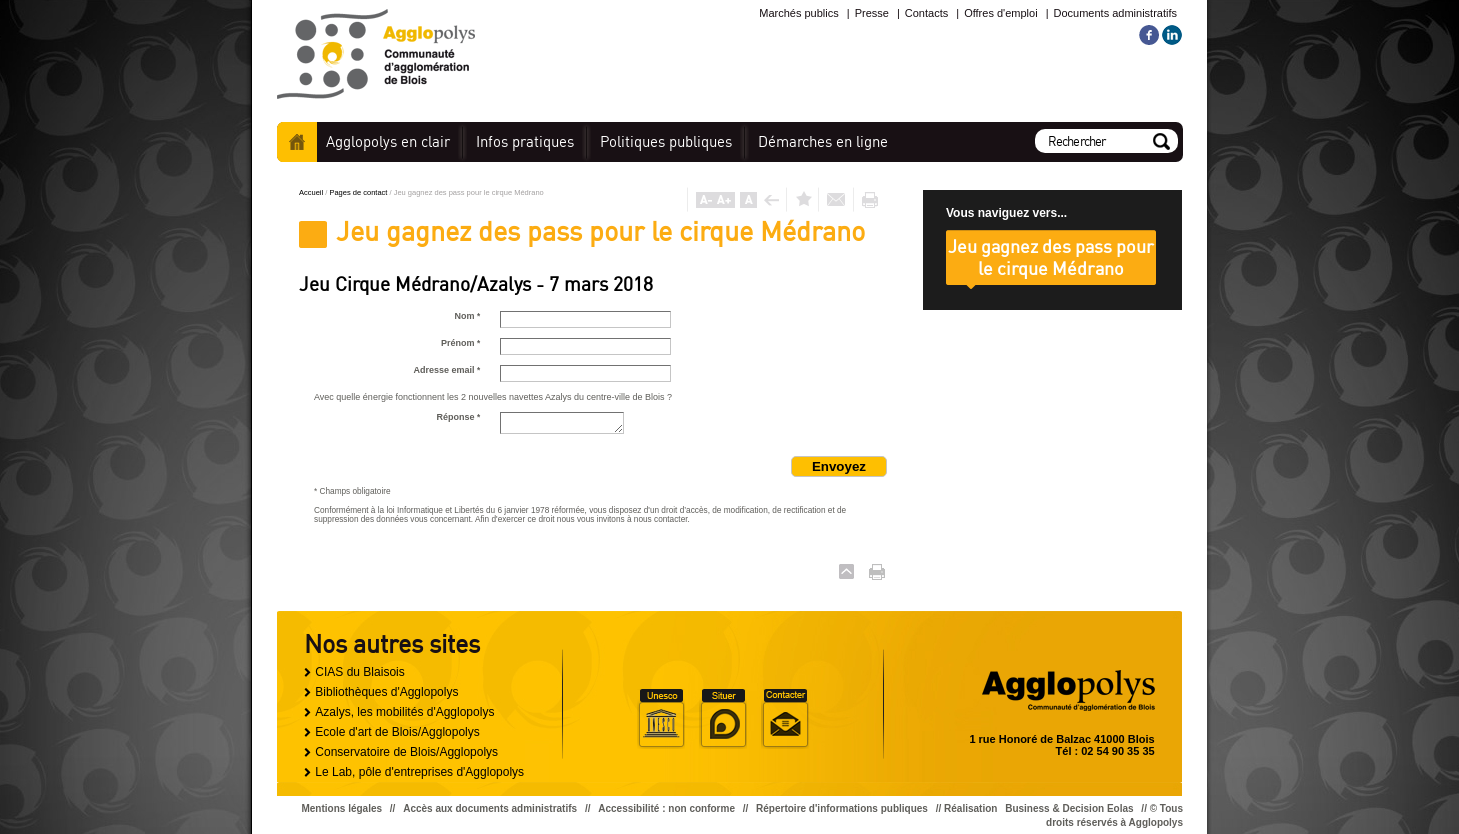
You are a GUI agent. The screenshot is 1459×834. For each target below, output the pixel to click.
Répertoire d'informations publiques (842, 808)
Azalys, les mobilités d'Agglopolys (404, 712)
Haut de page (846, 571)
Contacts (926, 13)
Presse (872, 13)
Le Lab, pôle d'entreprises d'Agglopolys (419, 772)
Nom (467, 316)
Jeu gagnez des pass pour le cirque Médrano (1051, 257)
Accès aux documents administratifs (490, 808)
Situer (723, 719)
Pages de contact (359, 192)
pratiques (525, 141)
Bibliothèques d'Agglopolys (386, 692)
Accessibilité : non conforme (666, 808)
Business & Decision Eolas (1069, 808)
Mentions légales (341, 808)
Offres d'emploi (1000, 13)
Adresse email (446, 370)
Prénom (460, 343)
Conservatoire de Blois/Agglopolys (406, 752)
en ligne (823, 141)
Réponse (458, 417)
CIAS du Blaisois (359, 672)
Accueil (297, 142)
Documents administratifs (1116, 13)
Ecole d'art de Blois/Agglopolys (397, 732)
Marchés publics (798, 13)
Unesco (661, 719)
